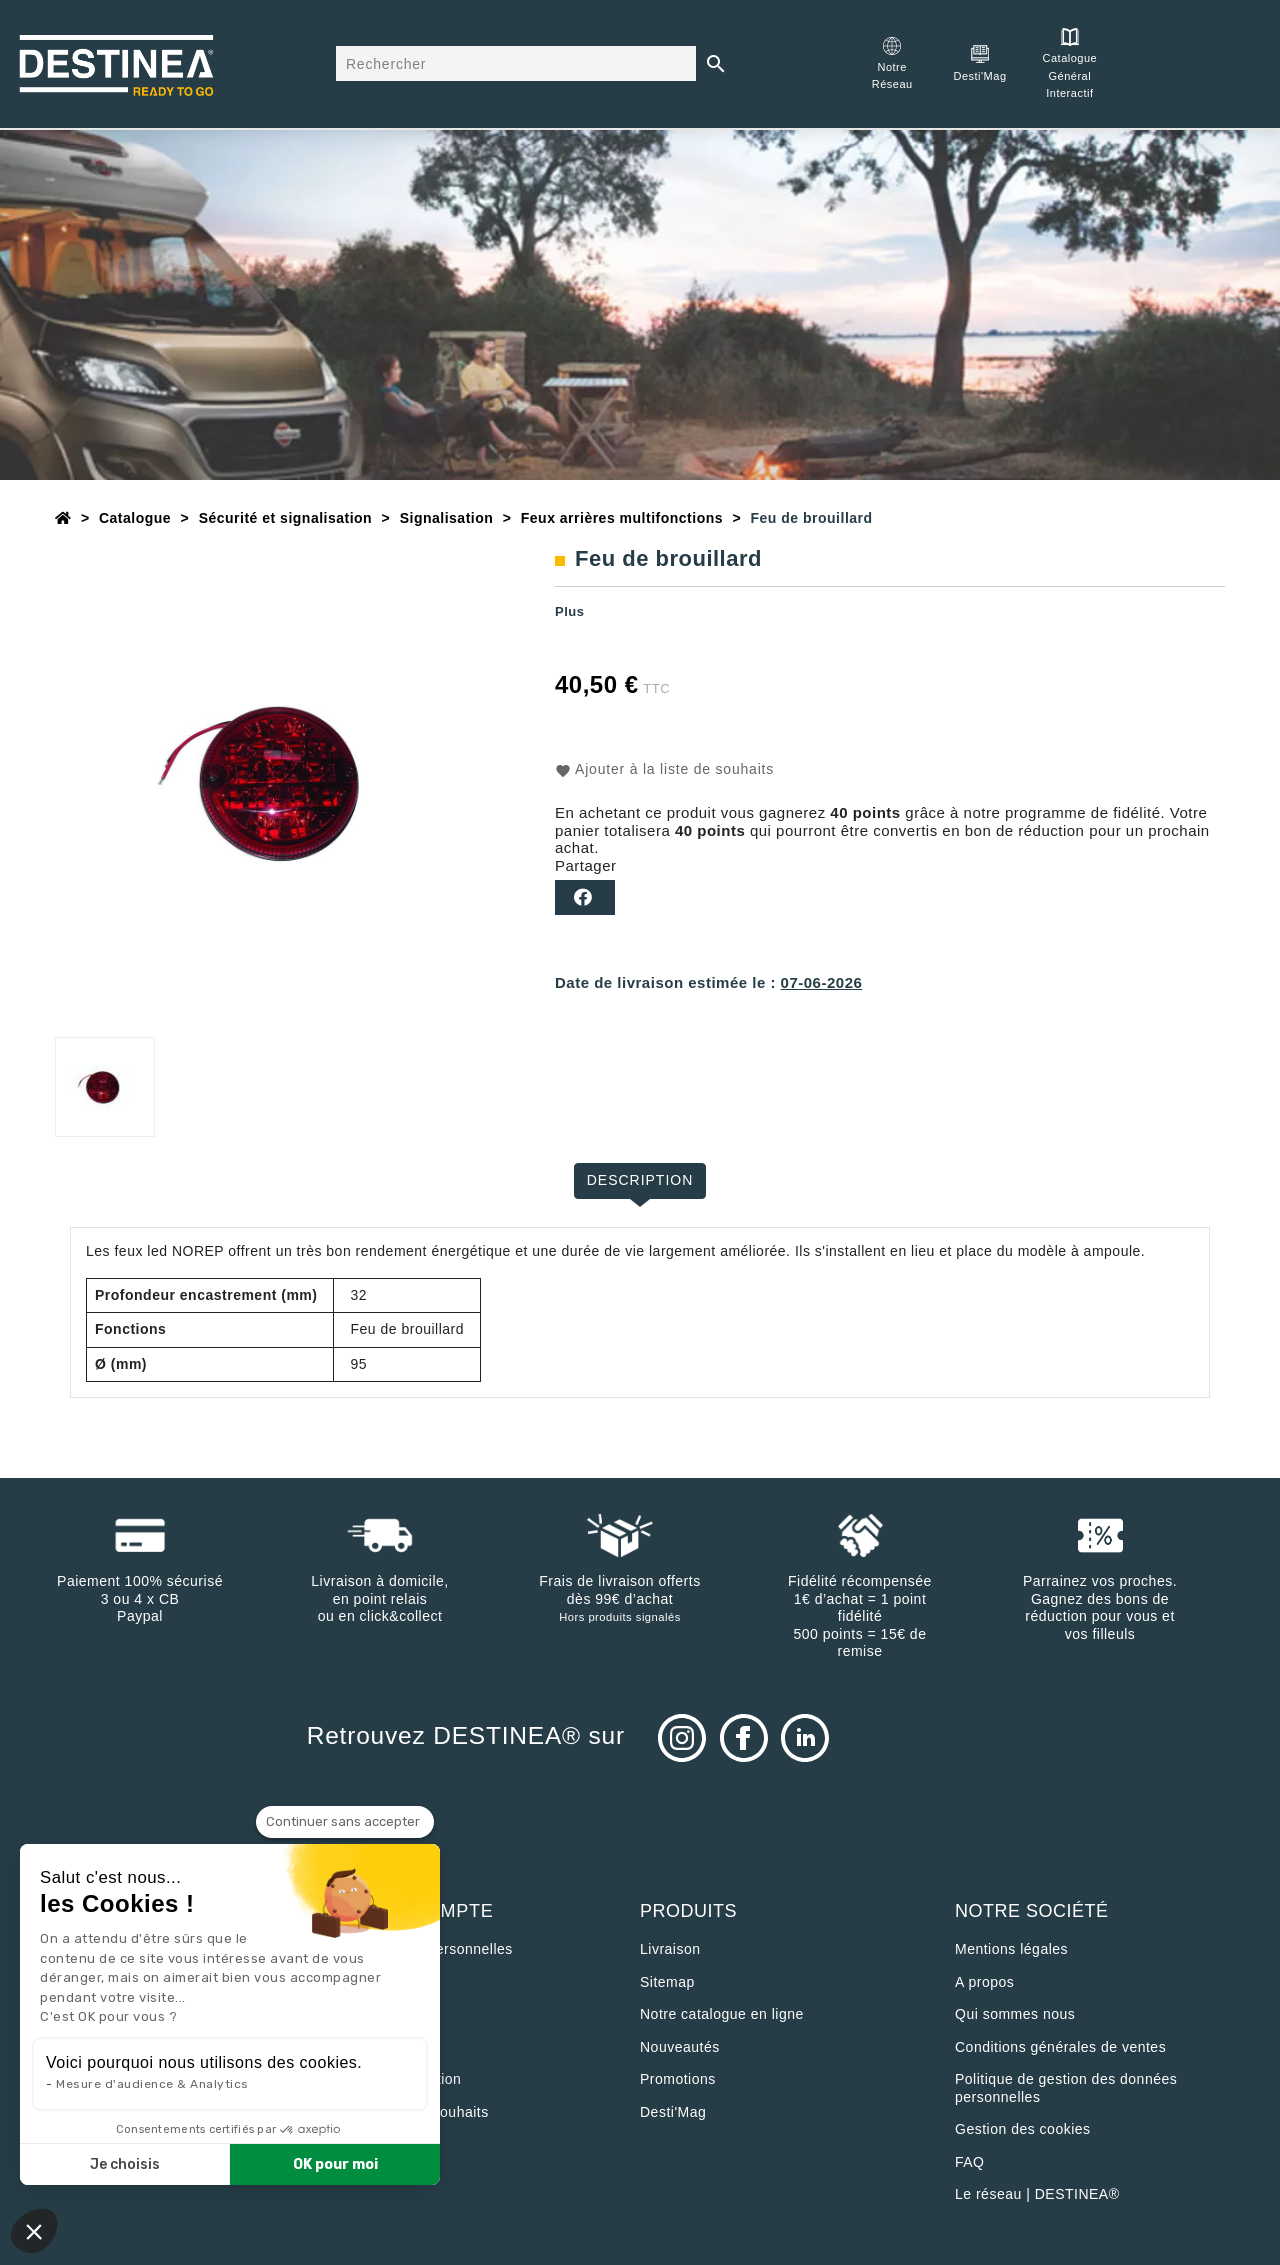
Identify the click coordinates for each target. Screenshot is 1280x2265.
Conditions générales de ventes (1060, 2047)
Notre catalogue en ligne (722, 2014)
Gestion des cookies (1023, 2129)
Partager (585, 897)
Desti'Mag (673, 2112)
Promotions (678, 2079)
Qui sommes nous (1015, 2014)
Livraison (670, 1949)
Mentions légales (1011, 1949)
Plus (569, 611)
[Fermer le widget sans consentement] (345, 1822)
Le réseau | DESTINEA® (1037, 2194)
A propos (984, 1982)
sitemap (667, 1982)
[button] (34, 2231)
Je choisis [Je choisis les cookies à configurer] (125, 2164)
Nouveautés (680, 2047)
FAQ (970, 2162)
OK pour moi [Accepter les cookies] (335, 2164)
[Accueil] (63, 518)
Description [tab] (640, 1180)
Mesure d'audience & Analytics (152, 2084)
